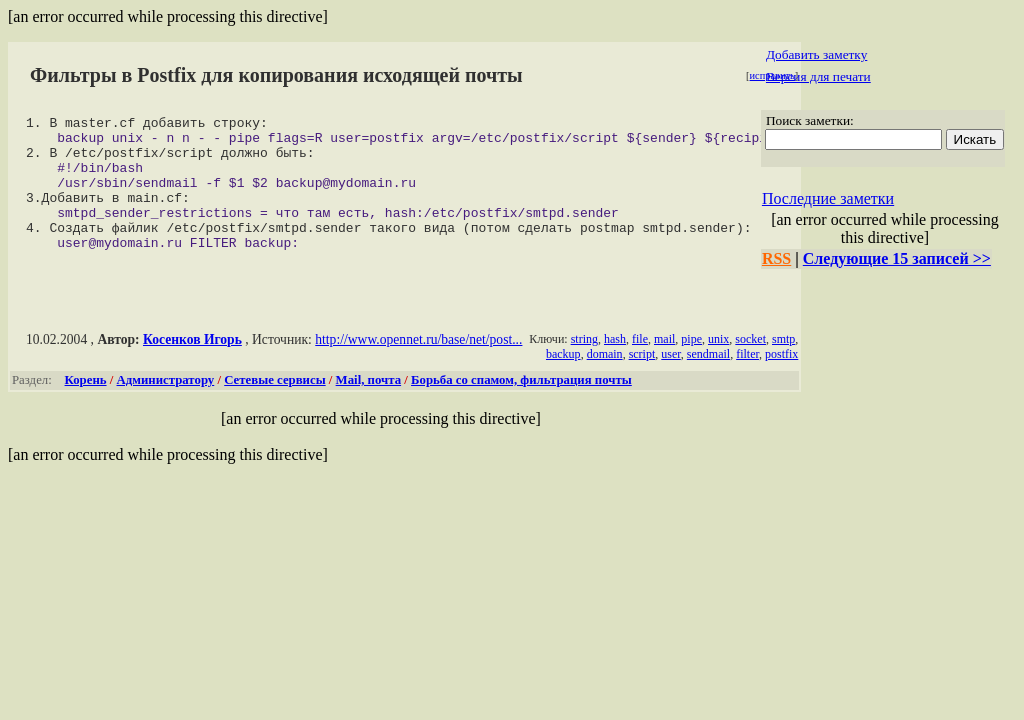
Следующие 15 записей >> (897, 258)
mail (664, 366)
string (584, 366)
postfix (781, 381)
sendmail (708, 381)
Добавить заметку (816, 54)
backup (563, 381)
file (640, 366)
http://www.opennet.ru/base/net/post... (418, 366)
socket (750, 366)
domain (605, 381)
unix (718, 366)
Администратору (166, 407)
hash (615, 366)
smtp (783, 366)
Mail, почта (368, 407)
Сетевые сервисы (274, 407)
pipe (691, 366)
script (642, 381)
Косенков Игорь (192, 366)
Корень (86, 407)
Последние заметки (828, 198)
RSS (776, 258)
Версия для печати (818, 76)
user (671, 381)
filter (747, 381)
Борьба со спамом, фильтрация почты (521, 407)
